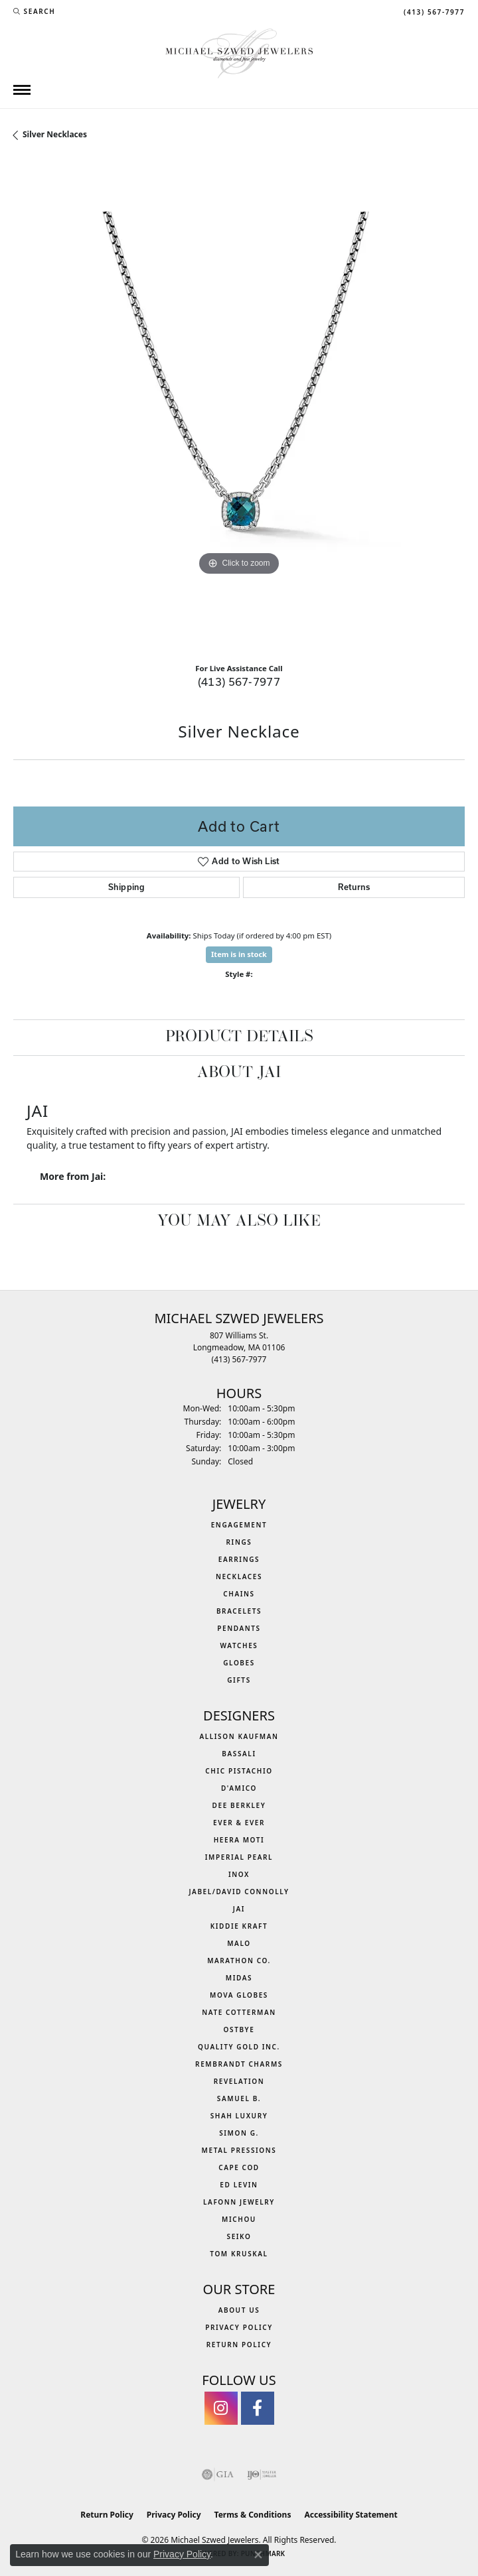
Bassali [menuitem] (239, 1753)
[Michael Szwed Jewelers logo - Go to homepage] (239, 52)
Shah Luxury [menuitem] (239, 2115)
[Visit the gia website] (218, 2474)
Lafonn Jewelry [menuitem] (239, 2202)
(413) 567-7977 (239, 681)
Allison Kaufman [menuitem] (238, 1736)
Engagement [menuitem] (239, 1524)
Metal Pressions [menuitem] (239, 2150)
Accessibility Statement (350, 2514)
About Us (239, 2310)
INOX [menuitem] (239, 1874)
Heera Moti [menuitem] (239, 1839)
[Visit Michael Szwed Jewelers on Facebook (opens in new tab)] (257, 2408)
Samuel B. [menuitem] (239, 2098)
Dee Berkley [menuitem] (239, 1805)
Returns (354, 887)
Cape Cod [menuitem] (239, 2167)
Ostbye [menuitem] (239, 2029)
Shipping (126, 887)
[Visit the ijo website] (262, 2474)
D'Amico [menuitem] (239, 1788)
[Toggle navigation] (22, 90)
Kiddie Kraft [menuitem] (239, 1926)
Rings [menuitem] (239, 1542)
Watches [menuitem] (239, 1645)
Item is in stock (239, 954)
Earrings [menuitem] (239, 1559)
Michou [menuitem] (239, 2219)
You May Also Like (239, 1222)
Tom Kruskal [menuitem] (239, 2253)
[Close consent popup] (258, 2555)
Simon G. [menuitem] (239, 2133)
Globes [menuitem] (239, 1662)
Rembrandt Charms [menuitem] (239, 2064)
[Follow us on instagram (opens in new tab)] (221, 2408)
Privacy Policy (239, 2327)
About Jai (239, 1073)
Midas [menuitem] (239, 1977)
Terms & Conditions (252, 2514)
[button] (34, 11)
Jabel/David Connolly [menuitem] (239, 1891)
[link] (433, 11)
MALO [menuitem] (239, 1943)
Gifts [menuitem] (239, 1680)
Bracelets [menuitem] (239, 1611)
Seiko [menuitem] (239, 2236)
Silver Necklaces (55, 134)
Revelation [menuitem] (239, 2081)
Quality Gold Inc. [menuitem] (239, 2046)
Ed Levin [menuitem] (239, 2184)
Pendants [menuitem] (238, 1628)
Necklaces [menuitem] (239, 1576)
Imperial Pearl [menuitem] (239, 1857)
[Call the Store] (239, 1359)
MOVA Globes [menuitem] (239, 1995)
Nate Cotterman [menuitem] (239, 2012)
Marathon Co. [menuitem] (239, 1960)
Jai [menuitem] (239, 1908)
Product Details (239, 1037)
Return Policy (239, 2344)
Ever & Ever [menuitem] (239, 1822)
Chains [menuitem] (238, 1593)
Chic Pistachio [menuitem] (238, 1770)
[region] (239, 406)
